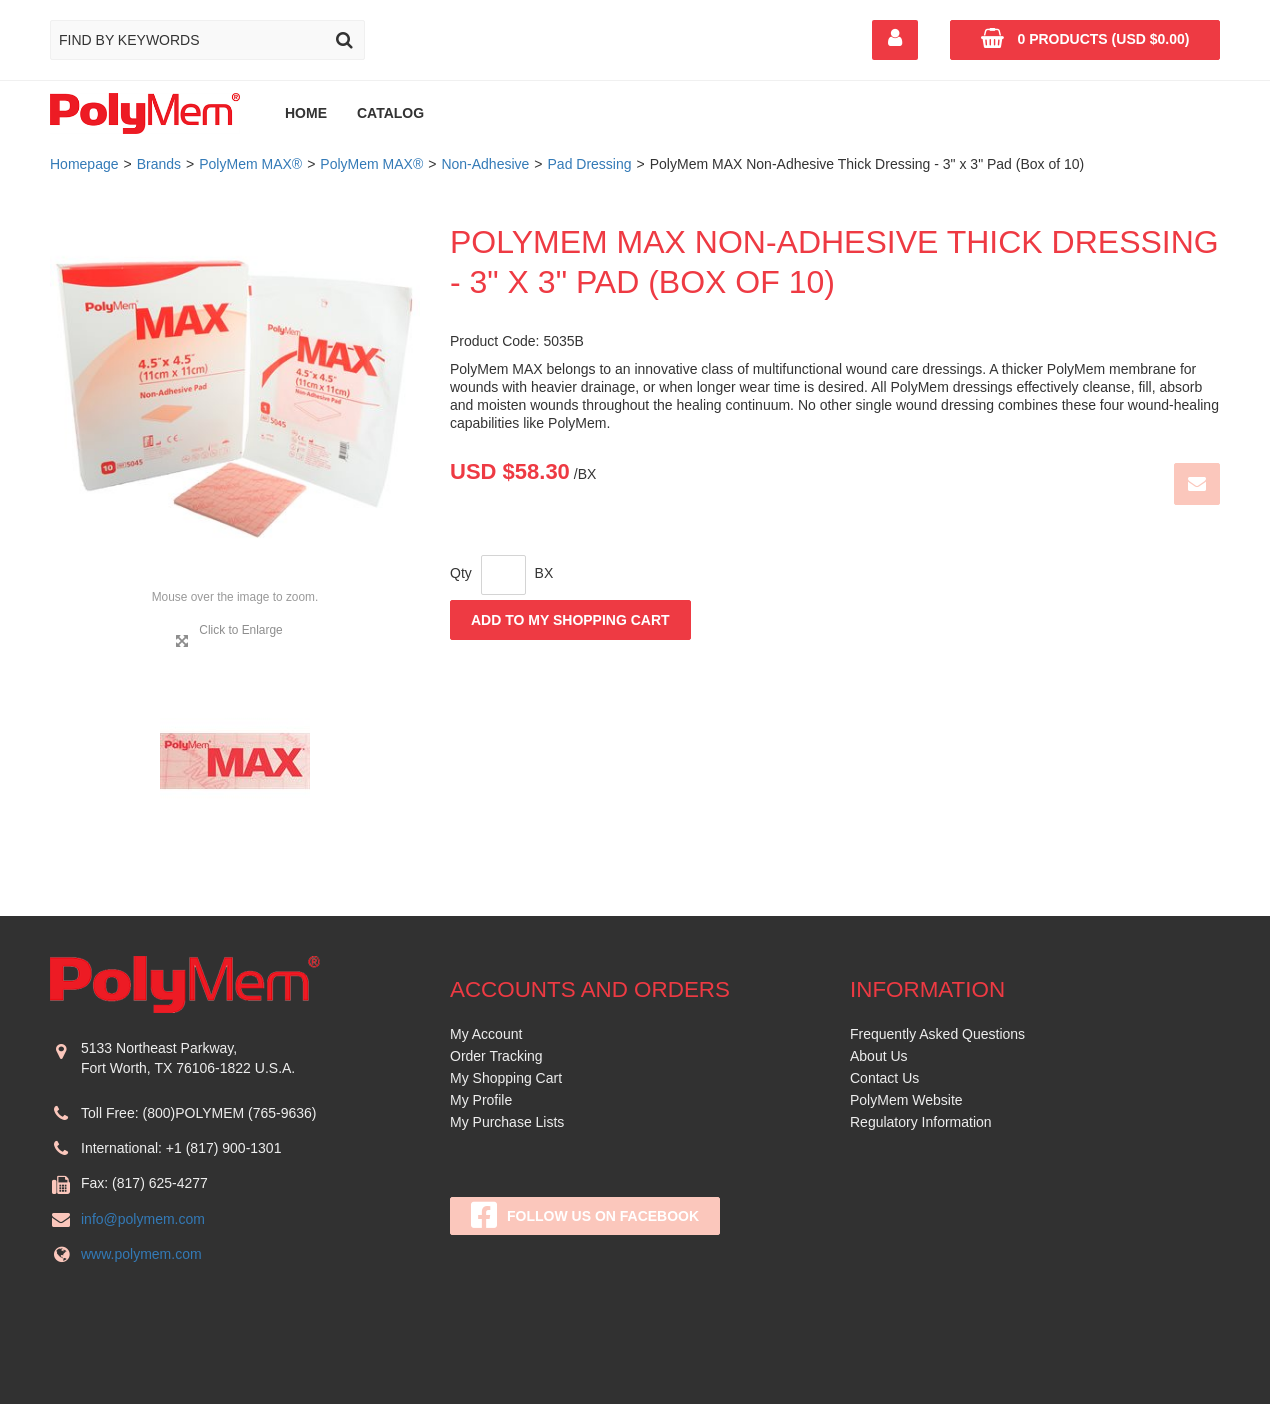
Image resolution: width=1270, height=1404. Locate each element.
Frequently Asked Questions (937, 1034)
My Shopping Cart (506, 1078)
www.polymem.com (141, 1254)
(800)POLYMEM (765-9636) (229, 1113)
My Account (486, 1034)
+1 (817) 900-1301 (224, 1148)
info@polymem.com (143, 1219)
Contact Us (884, 1078)
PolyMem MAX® (250, 164)
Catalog (390, 113)
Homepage (84, 164)
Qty (461, 573)
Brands (159, 164)
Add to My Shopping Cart (570, 620)
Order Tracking (496, 1056)
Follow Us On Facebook (585, 1215)
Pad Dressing (590, 164)
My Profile (481, 1100)
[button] (1085, 40)
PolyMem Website (906, 1100)
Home (306, 113)
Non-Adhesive (485, 164)
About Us (879, 1056)
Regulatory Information (921, 1122)
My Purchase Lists (507, 1122)
